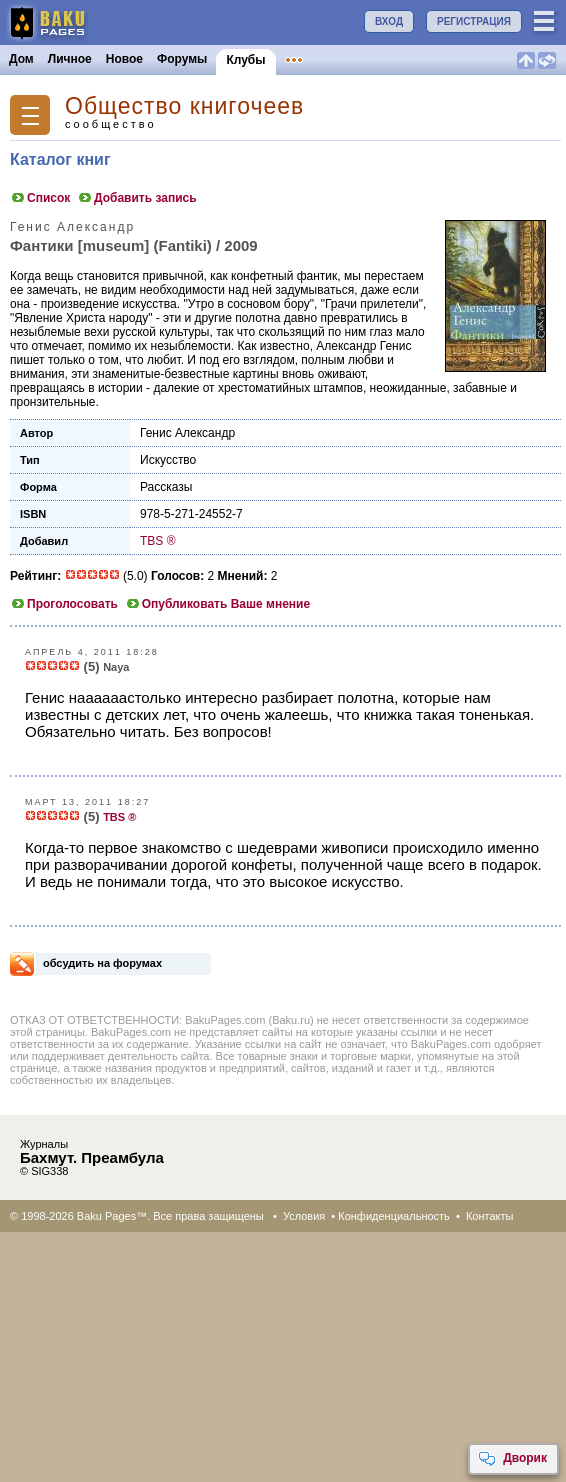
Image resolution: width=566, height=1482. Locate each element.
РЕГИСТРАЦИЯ (474, 21)
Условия (304, 1216)
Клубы (245, 60)
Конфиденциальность (394, 1216)
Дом (21, 59)
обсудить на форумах (102, 963)
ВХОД (389, 21)
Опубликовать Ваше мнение (217, 604)
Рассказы (166, 487)
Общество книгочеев (184, 106)
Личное (70, 59)
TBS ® (158, 541)
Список (40, 198)
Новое (124, 59)
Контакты (490, 1216)
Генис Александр (187, 433)
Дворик (512, 1459)
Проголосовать (64, 604)
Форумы (182, 59)
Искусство (168, 460)
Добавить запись (137, 198)
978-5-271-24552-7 (191, 514)
